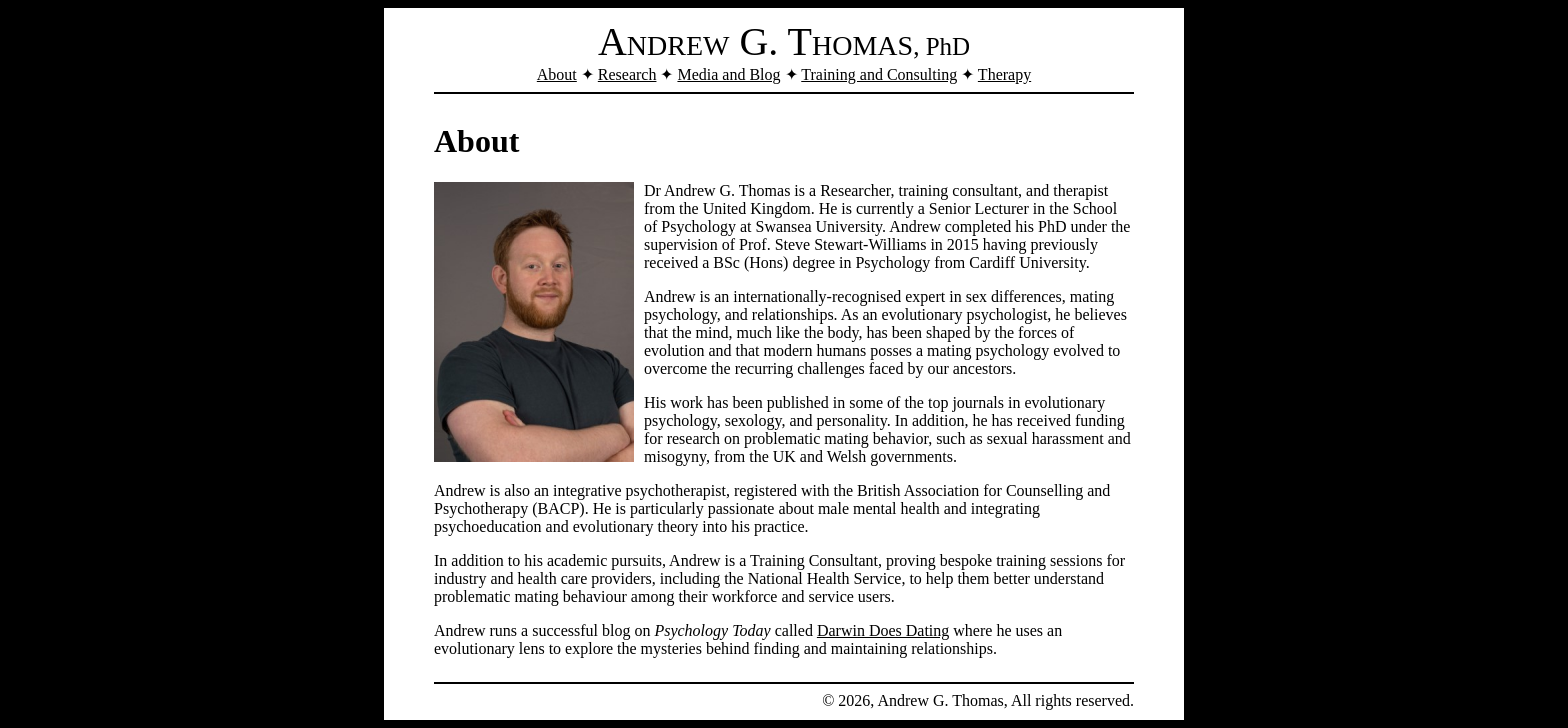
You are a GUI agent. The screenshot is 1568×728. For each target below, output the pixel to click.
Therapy (1004, 74)
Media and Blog (728, 74)
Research (627, 74)
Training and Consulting (879, 74)
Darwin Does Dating (883, 630)
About (557, 74)
